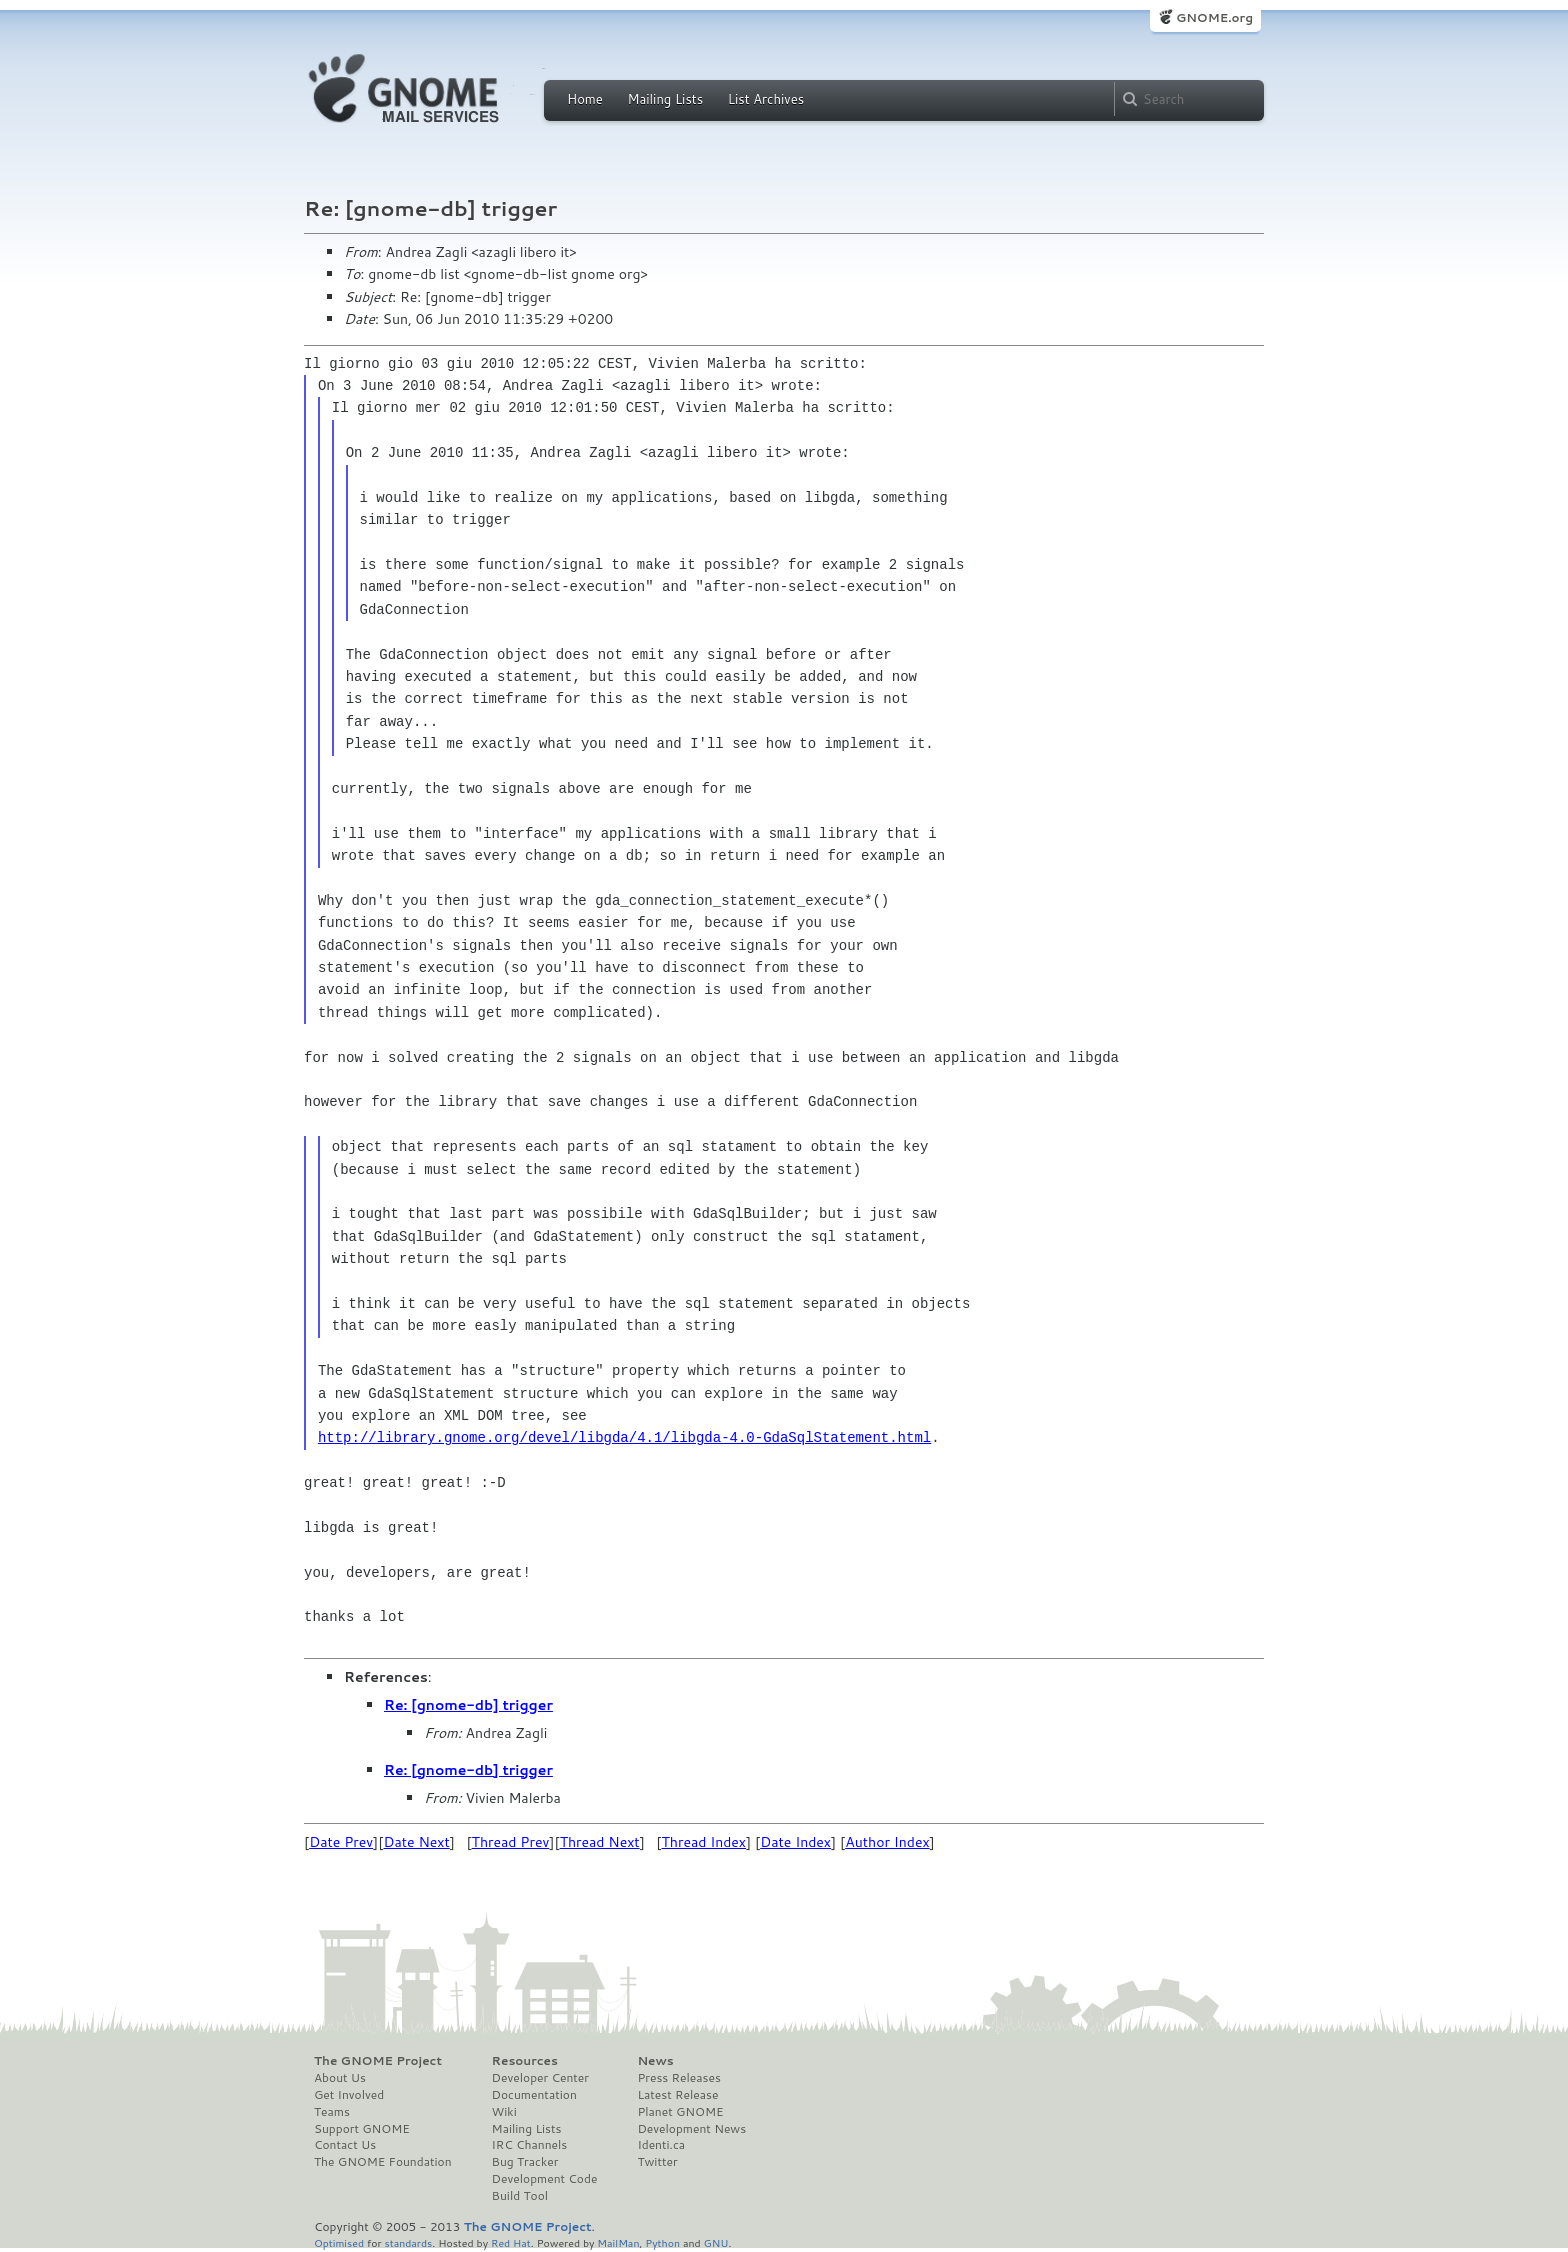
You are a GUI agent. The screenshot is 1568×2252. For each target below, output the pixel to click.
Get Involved (349, 2095)
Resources (525, 2061)
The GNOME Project (378, 2061)
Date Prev (341, 1842)
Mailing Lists (665, 99)
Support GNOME (362, 2129)
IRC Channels (530, 2145)
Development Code (545, 2179)
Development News (691, 2129)
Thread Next (600, 1842)
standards (408, 2242)
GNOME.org (1214, 17)
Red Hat (511, 2242)
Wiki (504, 2112)
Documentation (534, 2095)
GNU (716, 2242)
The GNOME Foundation (383, 2162)
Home (585, 99)
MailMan (618, 2242)
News (655, 2061)
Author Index (887, 1842)
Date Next (416, 1842)
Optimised (339, 2242)
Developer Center (540, 2078)
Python (662, 2242)
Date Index (795, 1842)
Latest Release (677, 2095)
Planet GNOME (680, 2112)
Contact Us (345, 2145)
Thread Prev (511, 1842)
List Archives (766, 99)
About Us (340, 2078)
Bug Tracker (525, 2162)
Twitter (657, 2162)
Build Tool (520, 2196)
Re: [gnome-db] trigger (468, 1705)
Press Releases (678, 2078)
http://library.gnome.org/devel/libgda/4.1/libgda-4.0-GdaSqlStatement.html (624, 1437)
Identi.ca (661, 2145)
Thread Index (704, 1842)
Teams (332, 2112)
